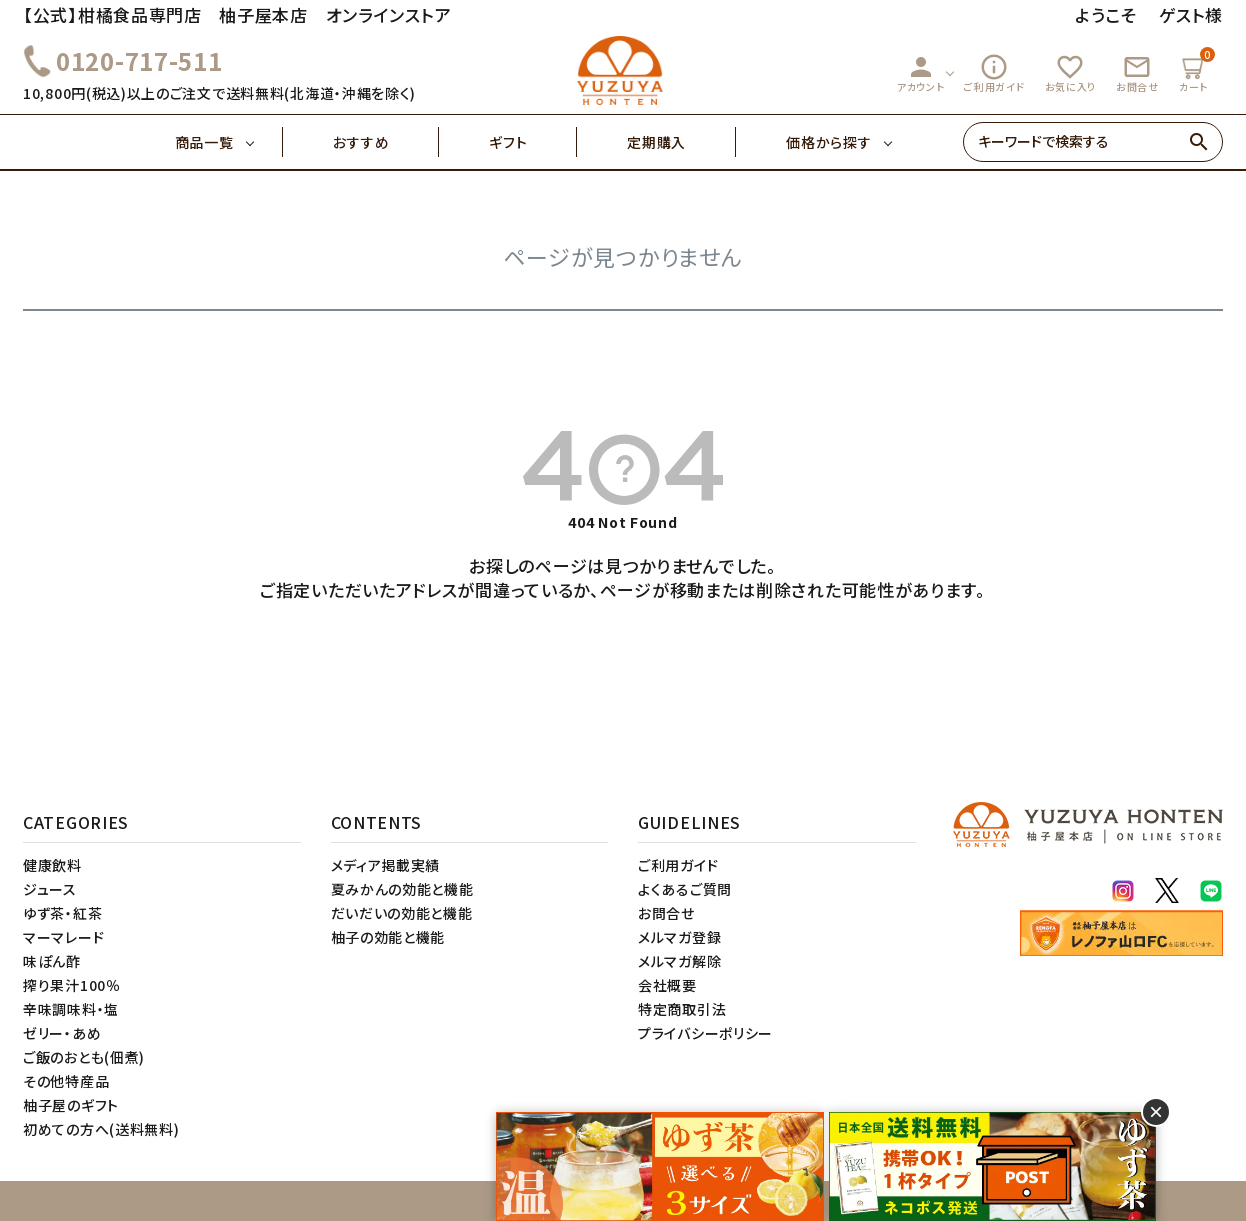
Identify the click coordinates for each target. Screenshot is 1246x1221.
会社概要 (667, 985)
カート (1196, 70)
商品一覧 (229, 142)
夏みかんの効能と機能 (402, 889)
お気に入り (1071, 73)
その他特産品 (66, 1081)
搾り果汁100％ (72, 985)
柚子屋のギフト (71, 1105)
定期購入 (681, 142)
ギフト (533, 142)
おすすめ (386, 142)
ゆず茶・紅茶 (62, 913)
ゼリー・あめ (62, 1033)
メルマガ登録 (679, 937)
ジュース (50, 889)
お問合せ (1137, 73)
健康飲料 (52, 865)
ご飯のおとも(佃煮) (84, 1057)
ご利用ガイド (994, 73)
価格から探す (828, 142)
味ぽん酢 (52, 961)
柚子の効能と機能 (388, 937)
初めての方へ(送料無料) (101, 1129)
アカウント (921, 73)
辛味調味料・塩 (71, 1009)
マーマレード (63, 937)
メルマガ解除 (679, 961)
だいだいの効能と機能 (402, 913)
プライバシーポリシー (705, 1033)
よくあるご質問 (685, 889)
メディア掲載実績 (386, 865)
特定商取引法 (682, 1009)
